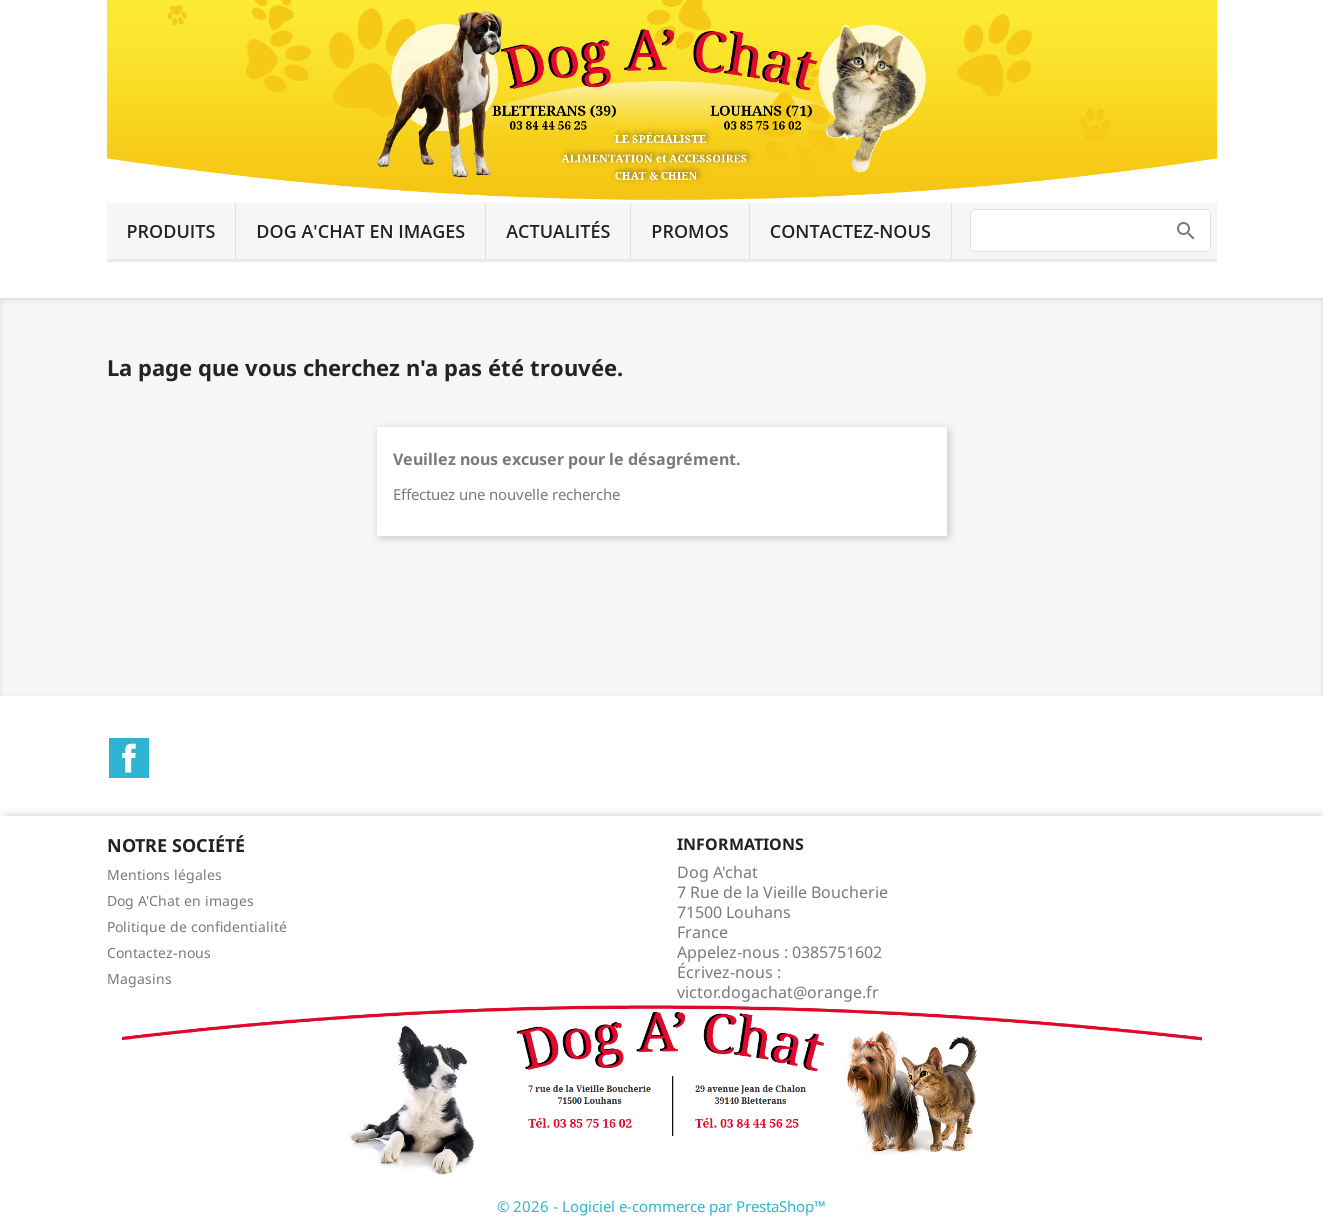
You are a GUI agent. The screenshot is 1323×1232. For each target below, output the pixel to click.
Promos (689, 231)
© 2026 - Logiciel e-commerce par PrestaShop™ (661, 1206)
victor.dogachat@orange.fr (778, 992)
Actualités (558, 231)
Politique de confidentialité (197, 926)
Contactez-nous (850, 231)
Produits (171, 231)
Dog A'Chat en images (360, 231)
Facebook (129, 758)
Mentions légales (164, 874)
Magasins (139, 978)
